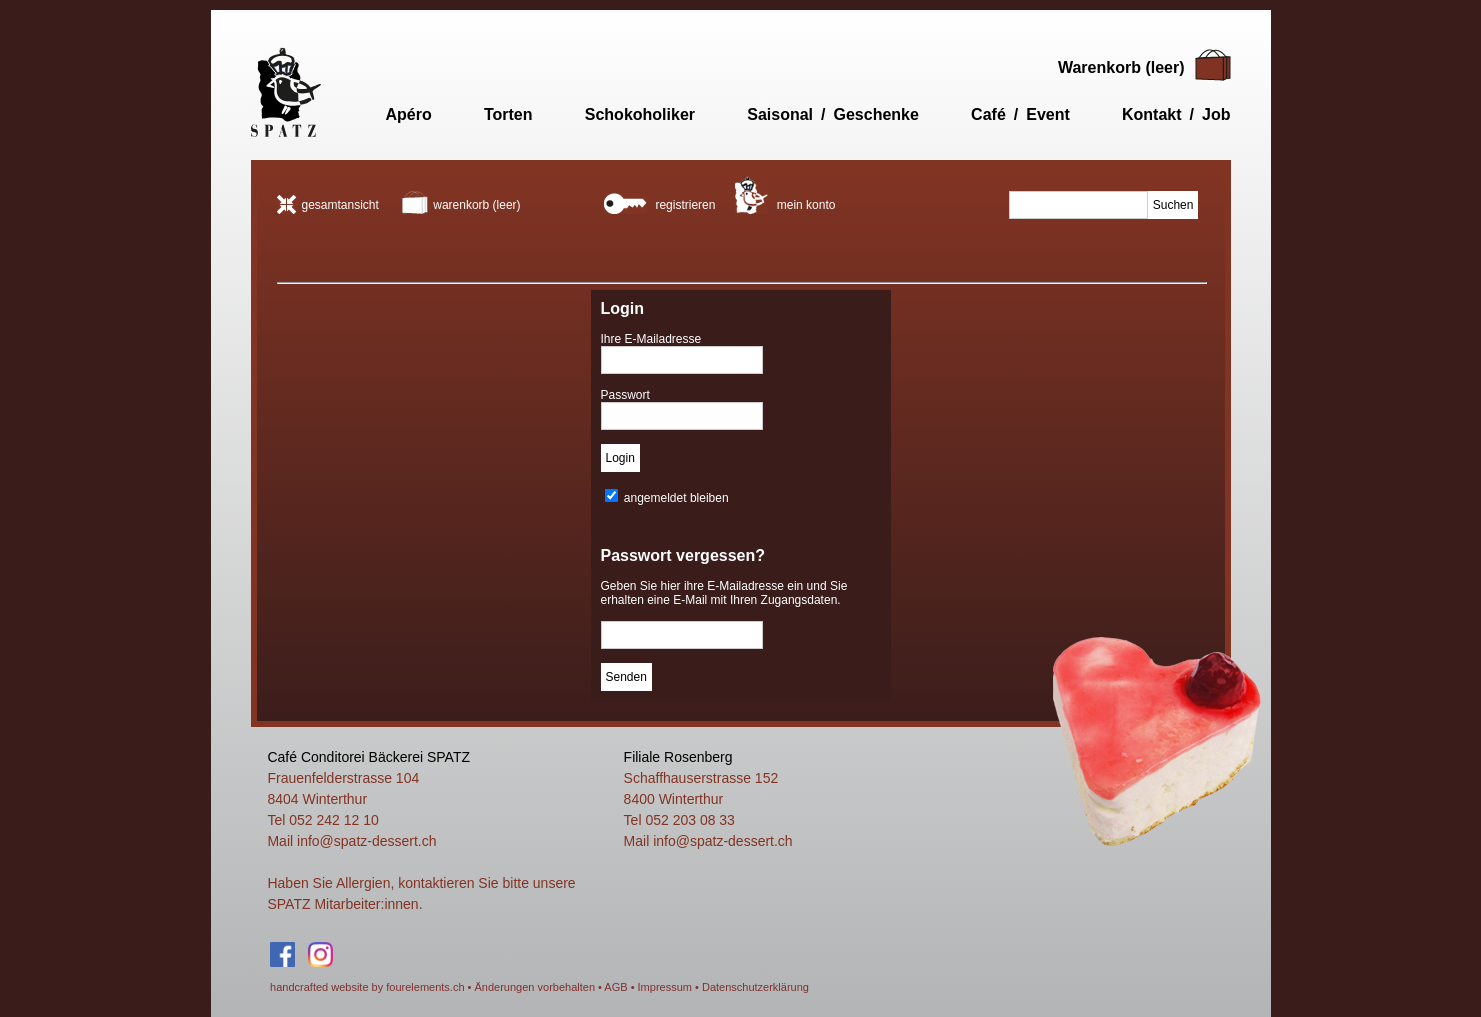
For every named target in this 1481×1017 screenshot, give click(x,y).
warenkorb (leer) (461, 205)
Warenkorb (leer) (1121, 67)
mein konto (785, 194)
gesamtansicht (328, 205)
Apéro (409, 114)
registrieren (659, 202)
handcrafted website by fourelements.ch (367, 987)
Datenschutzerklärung (755, 987)
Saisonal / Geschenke (833, 114)
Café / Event (1020, 114)
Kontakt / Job (1176, 114)
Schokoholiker (640, 114)
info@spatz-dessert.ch (367, 841)
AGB (615, 987)
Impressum (665, 987)
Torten (508, 114)
